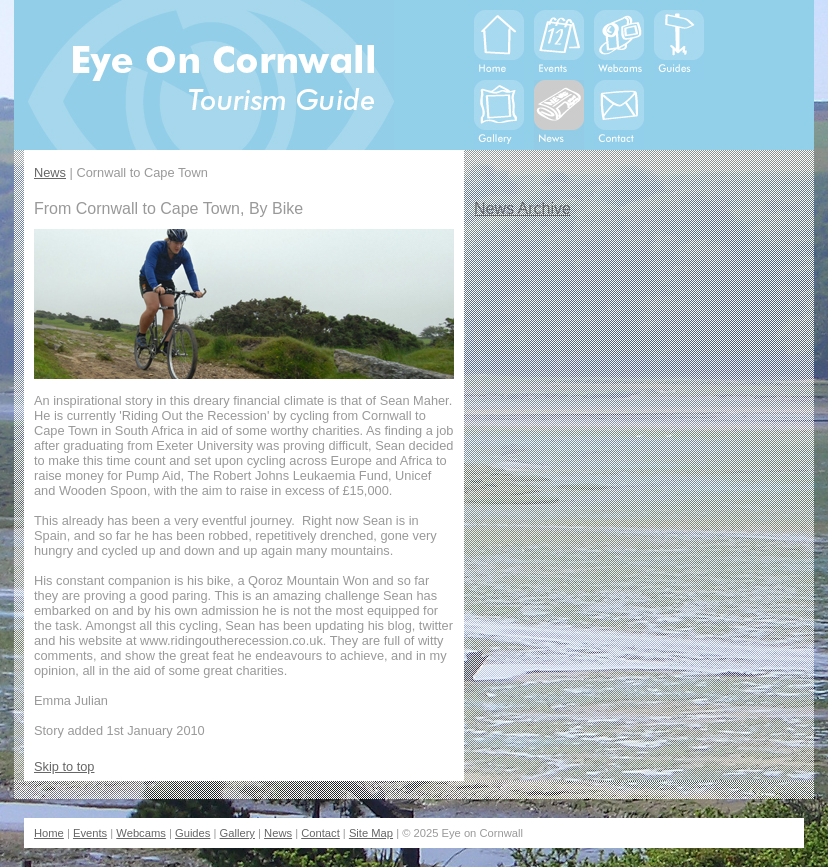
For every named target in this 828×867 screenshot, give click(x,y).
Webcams (141, 833)
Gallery (237, 833)
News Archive (522, 208)
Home (49, 833)
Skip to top (64, 766)
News (50, 172)
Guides (192, 833)
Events (90, 833)
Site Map (371, 833)
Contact (320, 833)
